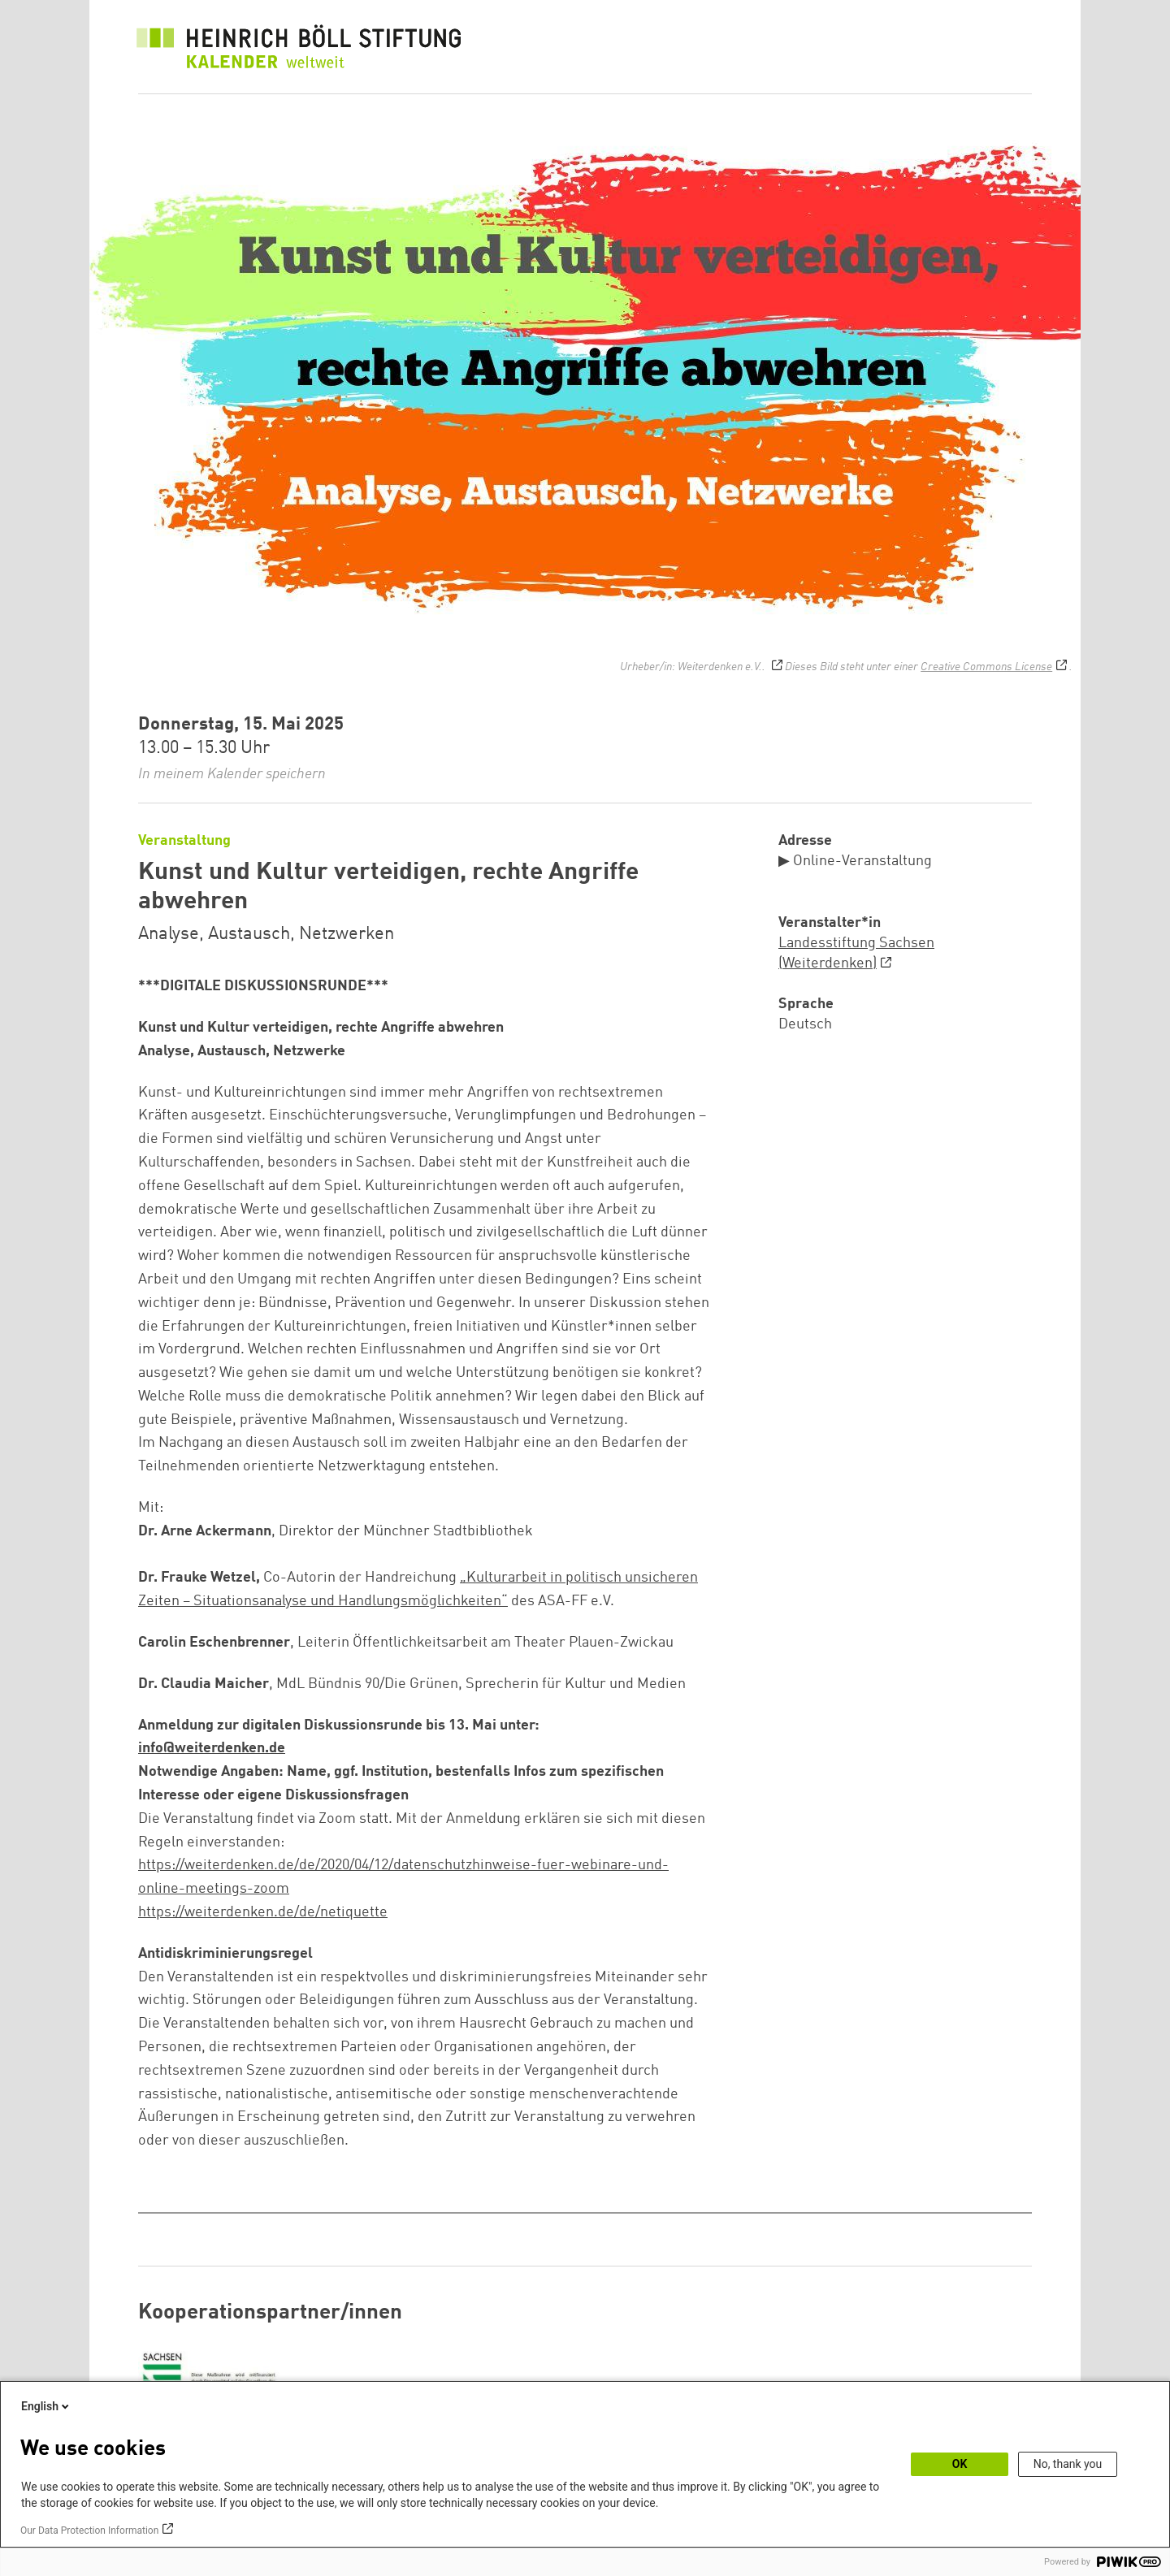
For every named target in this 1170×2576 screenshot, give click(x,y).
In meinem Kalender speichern (232, 774)
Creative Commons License (986, 667)
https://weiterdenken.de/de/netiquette (263, 1912)
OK (960, 2463)
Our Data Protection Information (89, 2530)
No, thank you (1068, 2463)
